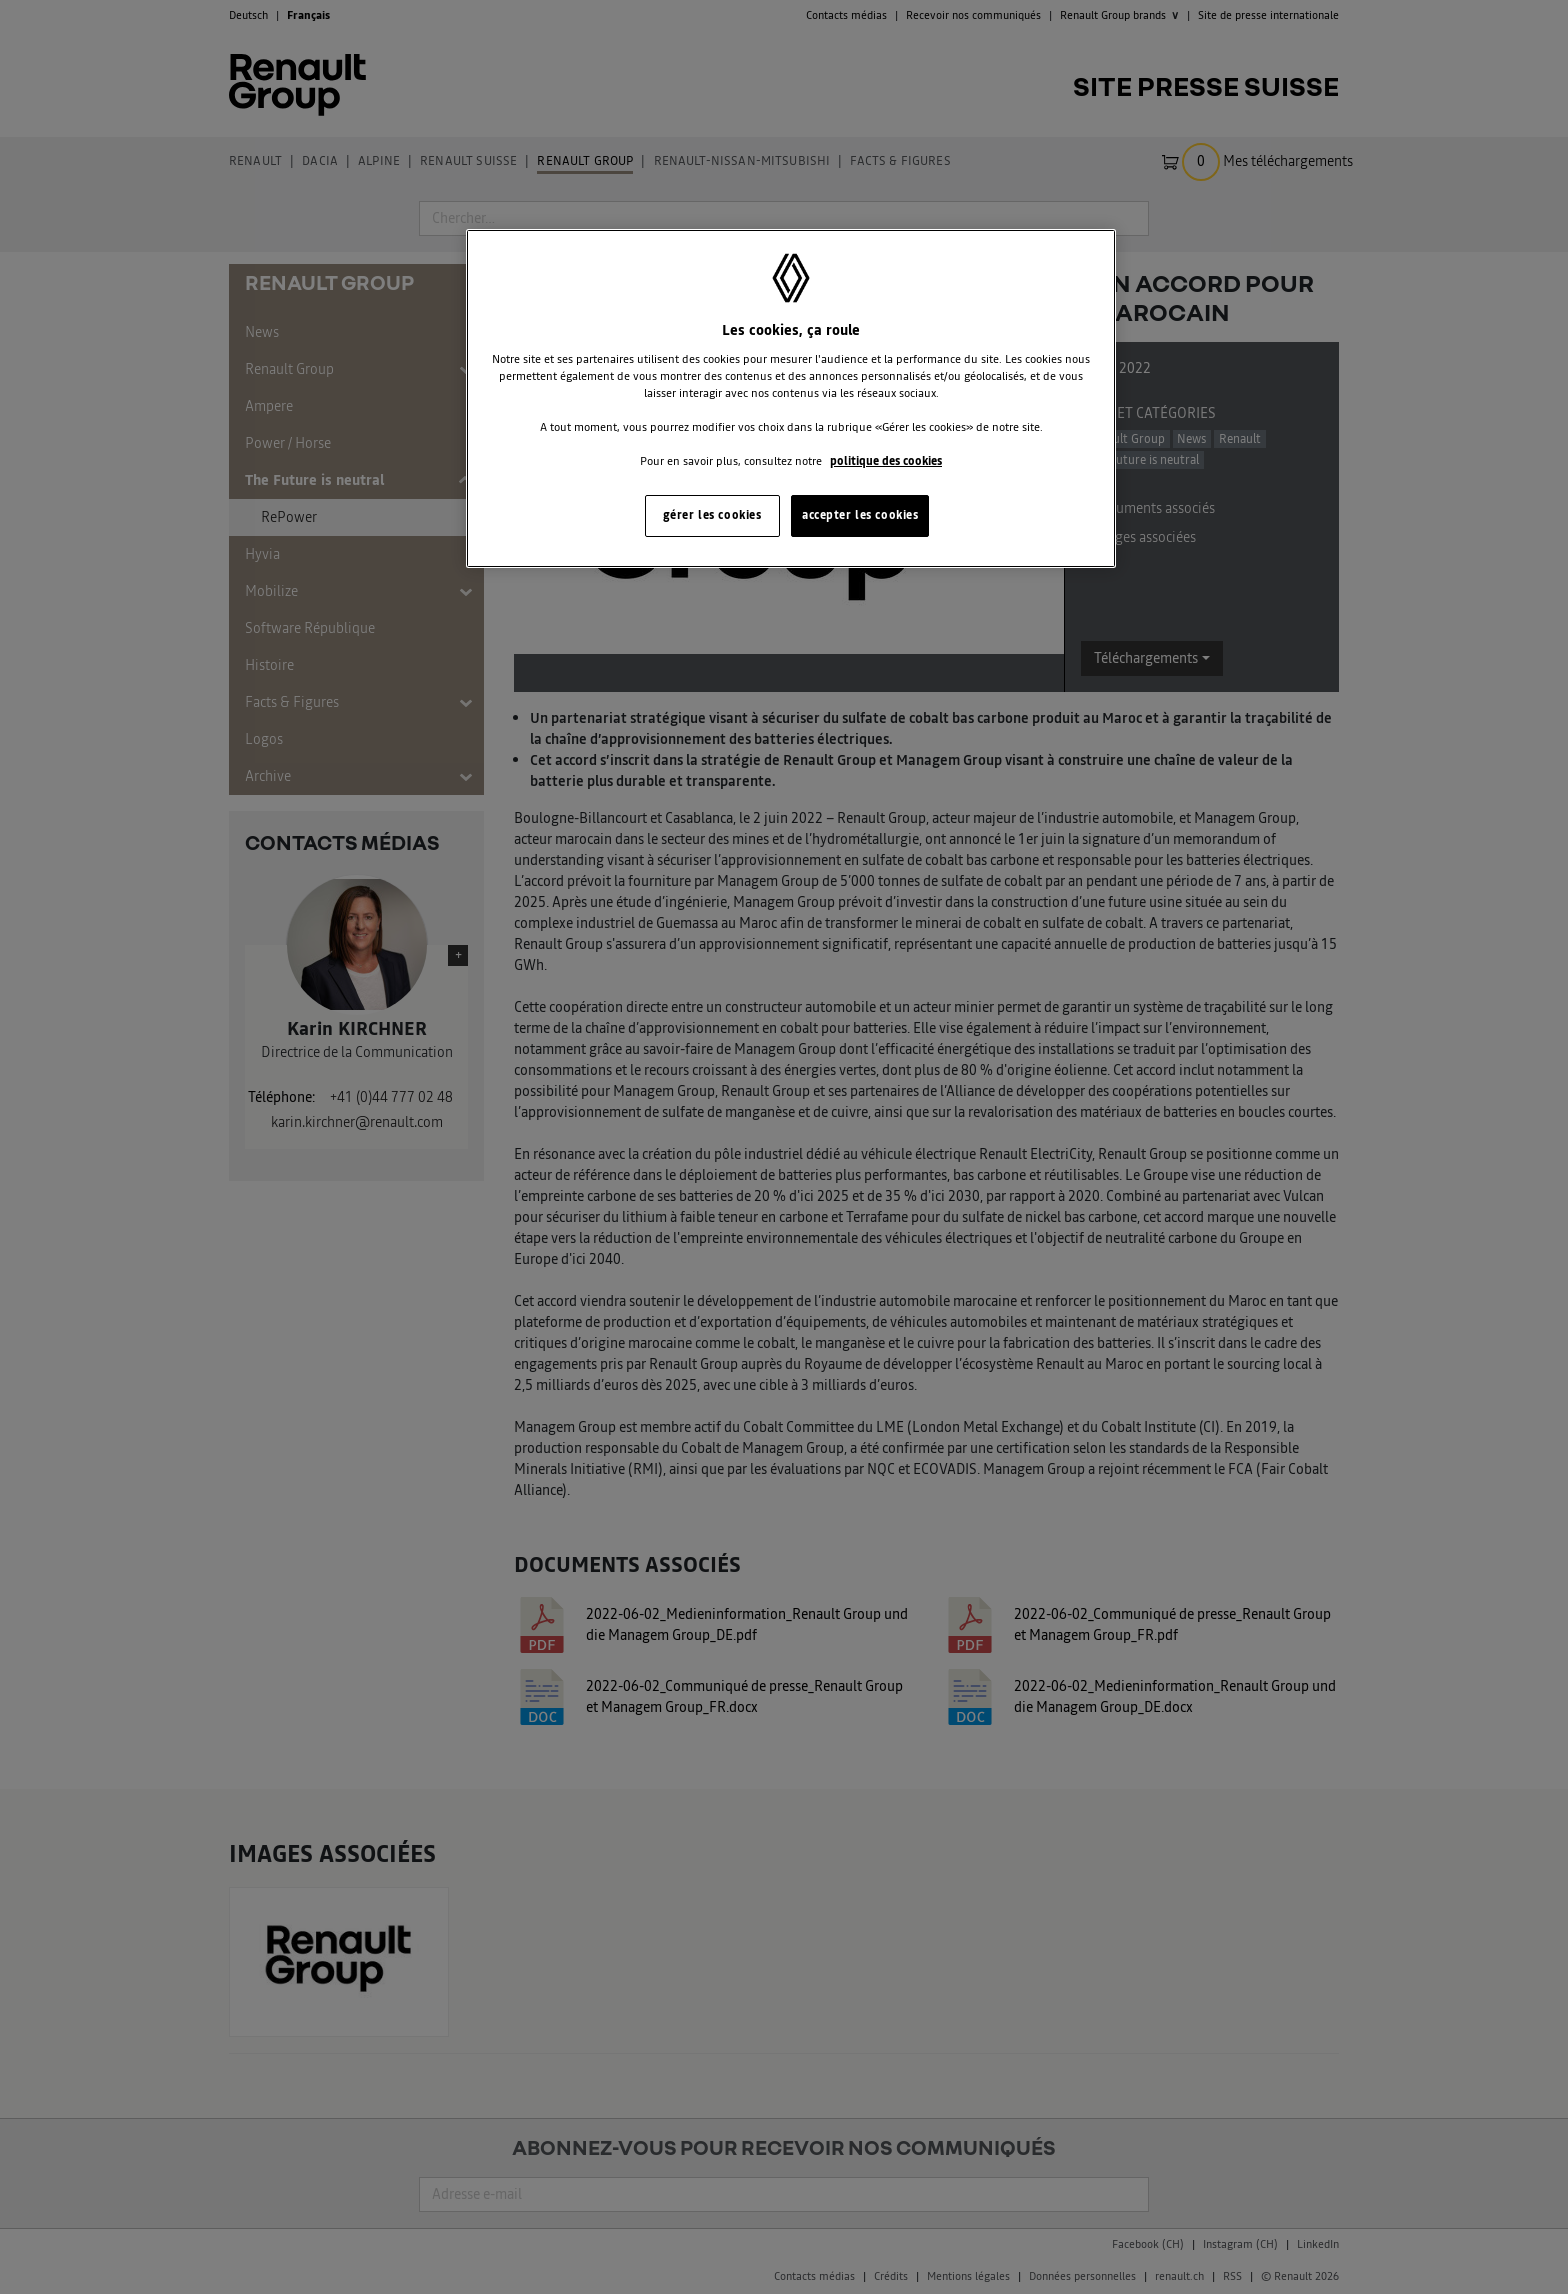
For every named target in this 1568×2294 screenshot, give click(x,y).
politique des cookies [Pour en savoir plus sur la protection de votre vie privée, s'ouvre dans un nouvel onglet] (886, 461)
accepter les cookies (860, 515)
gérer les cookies (712, 515)
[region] (791, 398)
